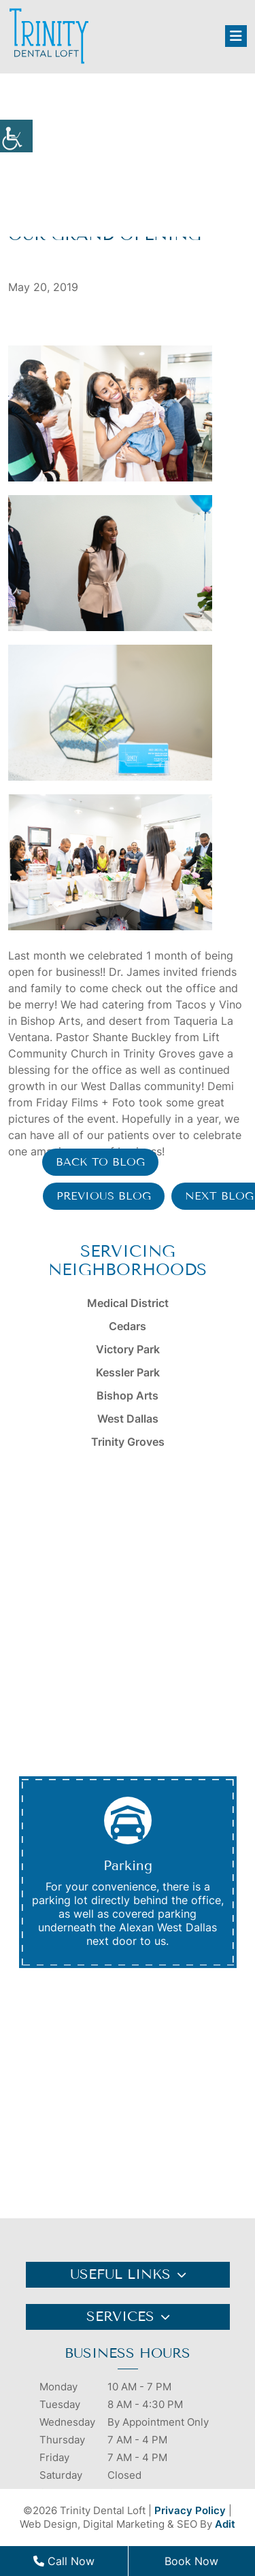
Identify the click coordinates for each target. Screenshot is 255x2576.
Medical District (128, 1303)
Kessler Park (128, 1372)
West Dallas (127, 1418)
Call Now (64, 2561)
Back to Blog (100, 1161)
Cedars (127, 1326)
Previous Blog (103, 1195)
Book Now (191, 2561)
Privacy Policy (190, 2510)
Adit (225, 2524)
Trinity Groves (128, 1441)
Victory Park (128, 1349)
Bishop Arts (127, 1395)
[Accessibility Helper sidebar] (16, 136)
